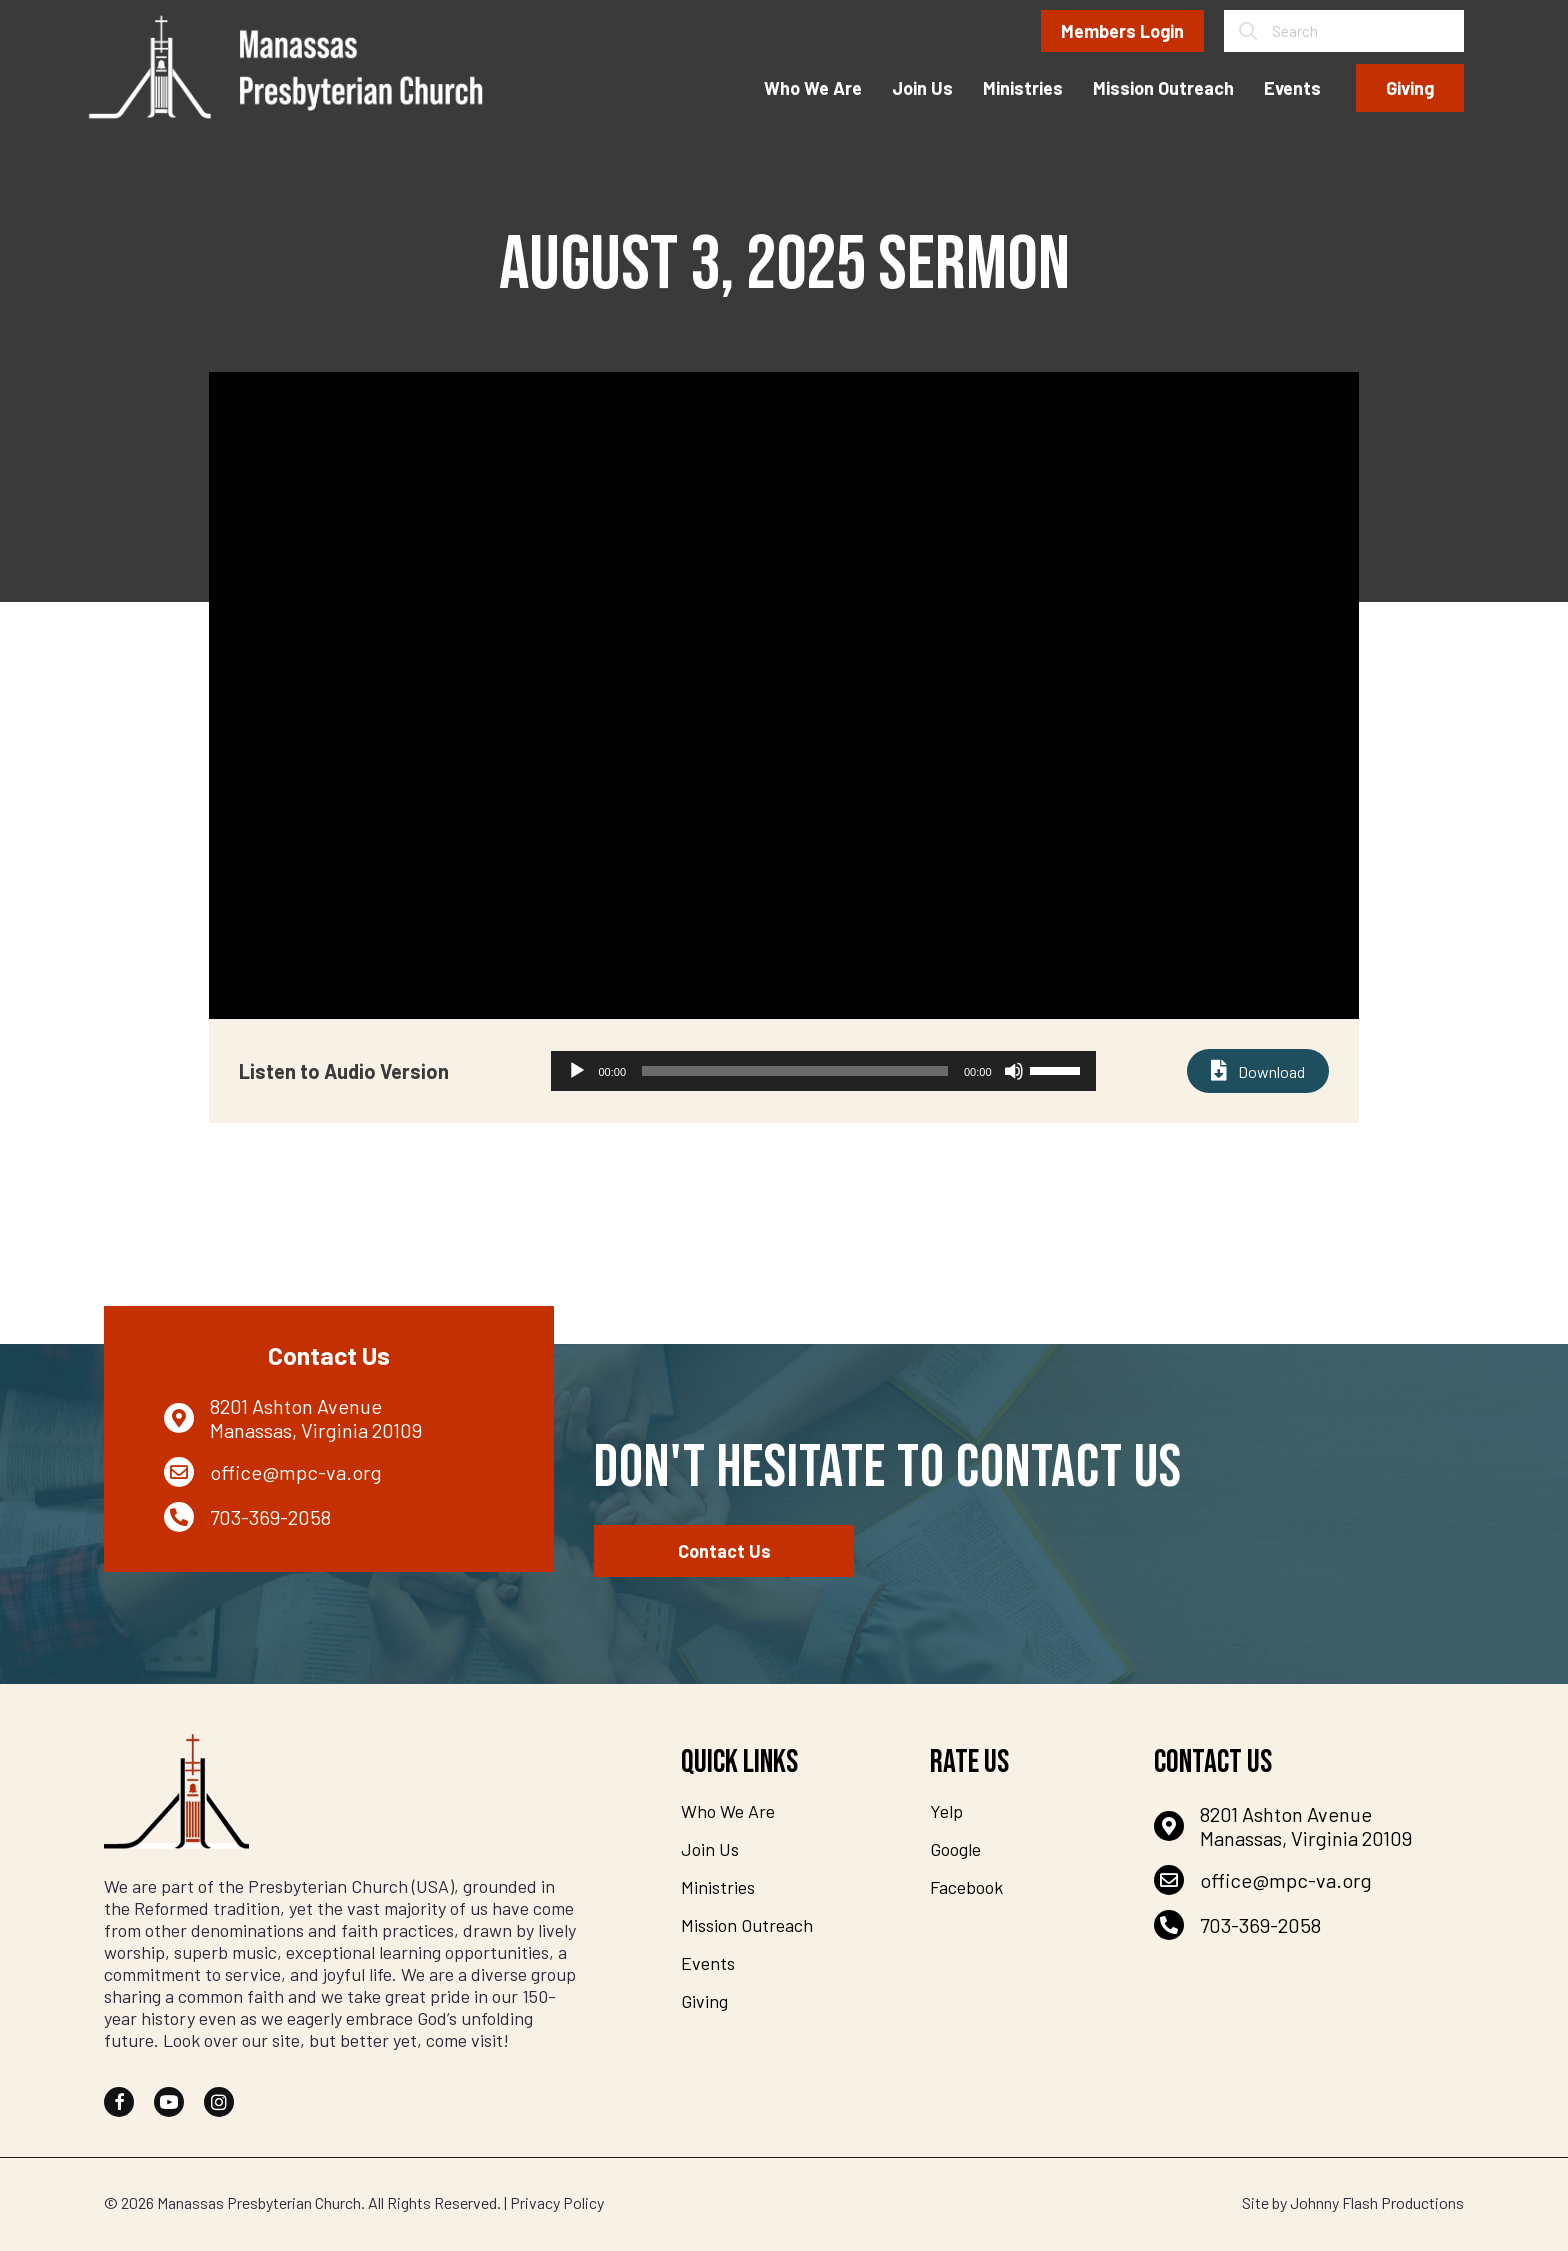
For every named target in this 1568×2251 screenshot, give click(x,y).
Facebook (966, 1887)
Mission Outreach (747, 1925)
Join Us (710, 1849)
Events (708, 1963)
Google (955, 1849)
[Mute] (1014, 1071)
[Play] (577, 1071)
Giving (704, 2001)
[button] (119, 2102)
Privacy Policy (557, 2202)
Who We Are (728, 1811)
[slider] (795, 1071)
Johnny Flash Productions (1377, 2202)
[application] (823, 1071)
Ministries (718, 1887)
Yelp (946, 1811)
